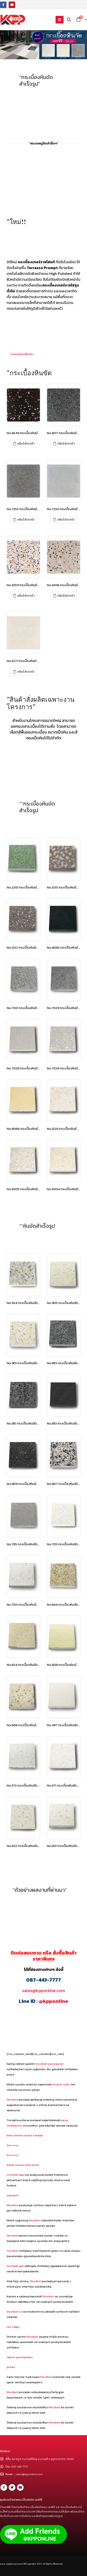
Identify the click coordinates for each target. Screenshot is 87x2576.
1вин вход (12, 2145)
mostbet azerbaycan (50, 2064)
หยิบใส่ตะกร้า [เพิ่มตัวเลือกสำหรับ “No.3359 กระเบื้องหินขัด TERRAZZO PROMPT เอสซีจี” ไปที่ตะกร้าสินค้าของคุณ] (26, 595)
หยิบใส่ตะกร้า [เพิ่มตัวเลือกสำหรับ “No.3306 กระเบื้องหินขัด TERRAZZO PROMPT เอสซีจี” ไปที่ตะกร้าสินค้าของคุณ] (66, 595)
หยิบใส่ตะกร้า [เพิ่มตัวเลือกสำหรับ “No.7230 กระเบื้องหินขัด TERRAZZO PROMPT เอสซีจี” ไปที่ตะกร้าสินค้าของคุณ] (66, 519)
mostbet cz (14, 2311)
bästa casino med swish (23, 2165)
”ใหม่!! (16, 221)
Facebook (3, 2487)
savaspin (13, 2195)
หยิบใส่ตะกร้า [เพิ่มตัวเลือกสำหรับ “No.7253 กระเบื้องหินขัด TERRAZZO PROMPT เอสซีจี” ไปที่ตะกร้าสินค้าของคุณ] (26, 519)
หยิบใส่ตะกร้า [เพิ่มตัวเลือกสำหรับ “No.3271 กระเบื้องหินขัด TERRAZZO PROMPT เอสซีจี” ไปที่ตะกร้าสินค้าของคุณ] (26, 671)
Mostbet (12, 2099)
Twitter (12, 2487)
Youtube (20, 2487)
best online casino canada (25, 2135)
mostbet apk (15, 2266)
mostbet (12, 2251)
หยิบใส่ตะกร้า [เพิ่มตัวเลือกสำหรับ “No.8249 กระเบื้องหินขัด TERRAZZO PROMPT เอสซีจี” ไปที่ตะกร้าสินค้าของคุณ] (26, 443)
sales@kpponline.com (43, 1990)
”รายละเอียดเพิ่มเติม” (21, 354)
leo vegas (13, 2327)
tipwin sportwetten (20, 2357)
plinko (11, 2367)
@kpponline (53, 2001)
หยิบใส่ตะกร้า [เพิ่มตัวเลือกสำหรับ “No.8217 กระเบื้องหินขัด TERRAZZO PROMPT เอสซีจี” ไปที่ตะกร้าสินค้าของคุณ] (66, 443)
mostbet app (15, 2175)
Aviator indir (60, 2084)
